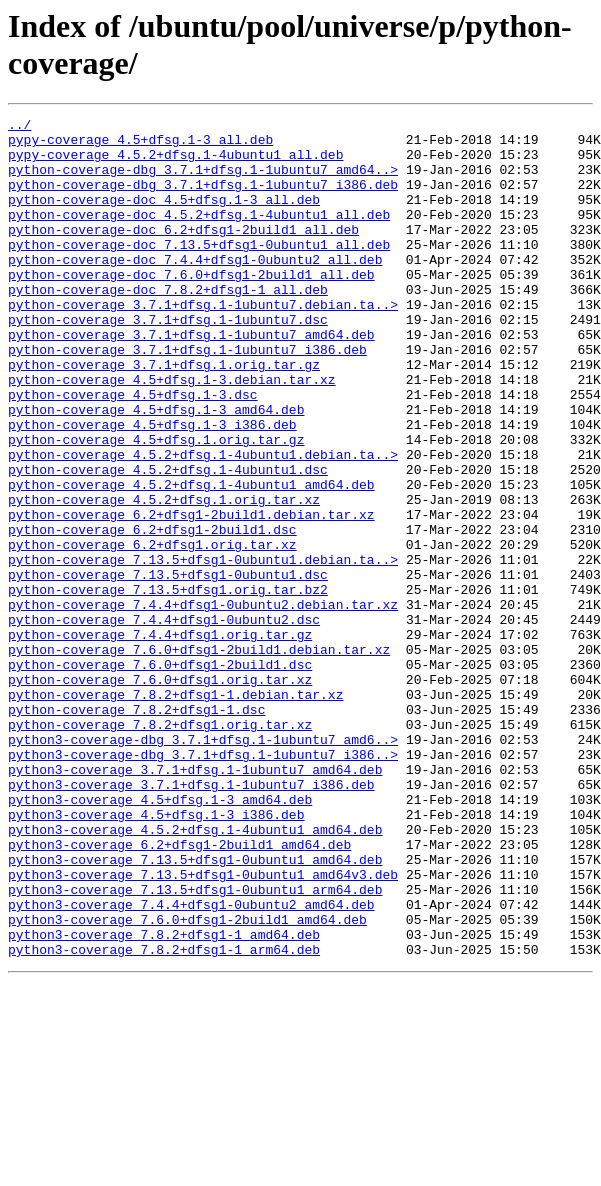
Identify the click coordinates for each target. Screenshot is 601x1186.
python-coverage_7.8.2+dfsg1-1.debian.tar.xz (175, 811)
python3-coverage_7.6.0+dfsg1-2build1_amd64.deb (187, 1081)
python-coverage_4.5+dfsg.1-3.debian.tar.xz (172, 433)
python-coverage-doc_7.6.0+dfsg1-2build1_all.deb (191, 307)
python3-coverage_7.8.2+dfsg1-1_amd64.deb (164, 1099)
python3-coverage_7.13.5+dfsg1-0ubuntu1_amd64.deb (195, 1009)
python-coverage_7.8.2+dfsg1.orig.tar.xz (160, 847)
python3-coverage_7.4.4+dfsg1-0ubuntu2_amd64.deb (191, 1063)
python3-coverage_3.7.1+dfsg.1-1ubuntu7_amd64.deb (195, 901)
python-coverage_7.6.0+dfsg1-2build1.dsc (160, 775)
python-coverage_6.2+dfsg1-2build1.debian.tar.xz (191, 595)
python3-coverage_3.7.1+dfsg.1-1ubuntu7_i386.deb (191, 919)
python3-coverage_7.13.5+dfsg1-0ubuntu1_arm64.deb (195, 1045)
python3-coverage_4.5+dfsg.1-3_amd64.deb (160, 937)
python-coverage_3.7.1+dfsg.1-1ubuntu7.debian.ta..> (203, 343)
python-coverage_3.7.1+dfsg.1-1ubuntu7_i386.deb (187, 397)
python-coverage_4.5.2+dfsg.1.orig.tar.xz (164, 577)
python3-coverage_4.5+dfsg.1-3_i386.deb (156, 955)
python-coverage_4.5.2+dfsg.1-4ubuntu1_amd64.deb (191, 559)
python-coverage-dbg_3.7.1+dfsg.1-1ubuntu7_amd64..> (203, 181)
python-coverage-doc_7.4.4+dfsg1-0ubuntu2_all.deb (195, 289)
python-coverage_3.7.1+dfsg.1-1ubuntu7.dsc (168, 361)
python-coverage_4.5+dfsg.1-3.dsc (133, 451)
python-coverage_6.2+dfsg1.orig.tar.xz (152, 631)
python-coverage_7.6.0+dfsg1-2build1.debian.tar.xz (199, 757)
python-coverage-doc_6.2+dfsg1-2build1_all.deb (183, 253)
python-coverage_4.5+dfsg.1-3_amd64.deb (156, 469)
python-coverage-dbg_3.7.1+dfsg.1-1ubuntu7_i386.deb (203, 199)
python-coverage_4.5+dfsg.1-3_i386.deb (152, 487)
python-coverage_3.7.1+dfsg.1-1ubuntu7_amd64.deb (191, 379)
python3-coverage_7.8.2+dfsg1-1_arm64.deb (164, 1117)
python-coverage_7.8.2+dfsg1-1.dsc (136, 829)
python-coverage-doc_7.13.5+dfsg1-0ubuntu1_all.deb (199, 271)
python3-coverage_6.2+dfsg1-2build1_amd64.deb (179, 991)
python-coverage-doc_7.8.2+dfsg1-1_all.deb (168, 325)
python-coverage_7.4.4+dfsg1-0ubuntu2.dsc (164, 721)
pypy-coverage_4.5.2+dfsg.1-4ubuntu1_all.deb (175, 163)
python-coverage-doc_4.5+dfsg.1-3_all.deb (164, 217)
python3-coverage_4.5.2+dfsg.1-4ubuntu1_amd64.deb (195, 973)
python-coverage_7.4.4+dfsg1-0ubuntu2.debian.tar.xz (203, 703)
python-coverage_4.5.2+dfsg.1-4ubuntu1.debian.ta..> (203, 523)
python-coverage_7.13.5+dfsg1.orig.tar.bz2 (168, 685)
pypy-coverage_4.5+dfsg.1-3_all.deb (140, 145)
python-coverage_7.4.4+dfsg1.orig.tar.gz (160, 739)
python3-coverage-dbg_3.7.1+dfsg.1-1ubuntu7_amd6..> (203, 865)
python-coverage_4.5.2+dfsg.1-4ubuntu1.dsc (168, 541)
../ (19, 127)
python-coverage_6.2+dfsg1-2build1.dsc (152, 613)
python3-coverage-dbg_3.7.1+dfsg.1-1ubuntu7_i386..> (203, 883)
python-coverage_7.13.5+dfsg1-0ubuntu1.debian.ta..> (203, 649)
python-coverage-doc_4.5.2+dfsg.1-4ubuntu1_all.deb (199, 235)
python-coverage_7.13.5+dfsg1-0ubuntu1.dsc (168, 667)
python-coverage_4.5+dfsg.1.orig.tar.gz (156, 505)
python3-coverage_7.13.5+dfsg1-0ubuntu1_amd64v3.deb (203, 1027)
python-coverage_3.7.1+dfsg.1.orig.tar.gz (164, 415)
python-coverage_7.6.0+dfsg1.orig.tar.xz (160, 793)
